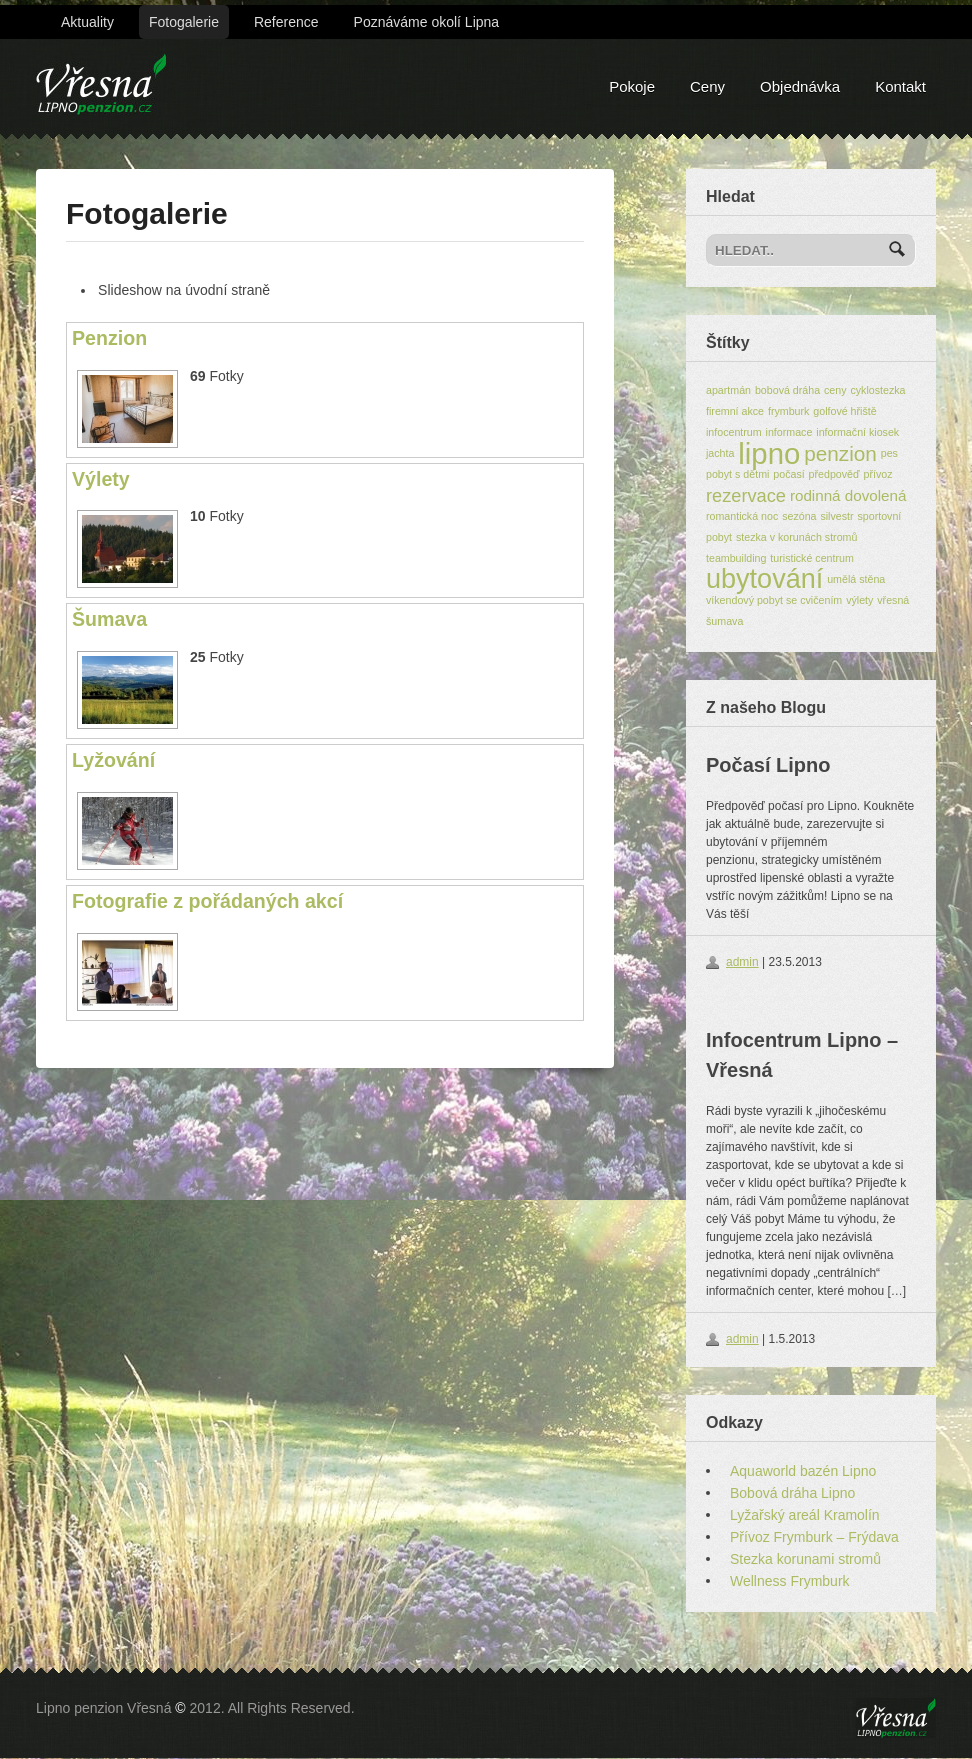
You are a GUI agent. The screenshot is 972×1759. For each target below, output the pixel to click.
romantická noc (742, 516)
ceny (835, 390)
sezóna (799, 516)
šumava (724, 621)
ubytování (764, 579)
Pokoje (632, 86)
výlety (859, 600)
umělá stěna (856, 579)
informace (789, 432)
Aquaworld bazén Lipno (803, 1471)
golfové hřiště (844, 411)
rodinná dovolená (848, 495)
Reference (286, 22)
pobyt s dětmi (737, 474)
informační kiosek (857, 432)
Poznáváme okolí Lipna (427, 22)
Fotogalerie (184, 22)
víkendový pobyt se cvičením (774, 600)
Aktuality (87, 22)
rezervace (746, 495)
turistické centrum (812, 558)
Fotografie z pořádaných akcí (207, 901)
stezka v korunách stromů (796, 537)
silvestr (836, 516)
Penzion (109, 338)
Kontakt (900, 86)
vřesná (893, 600)
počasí (788, 474)
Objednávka (800, 86)
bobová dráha (787, 390)
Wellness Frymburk (790, 1581)
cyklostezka (877, 390)
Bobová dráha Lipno (792, 1493)
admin (742, 962)
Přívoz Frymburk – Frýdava (814, 1537)
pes (889, 453)
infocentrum (734, 432)
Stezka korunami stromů (805, 1559)
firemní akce (735, 411)
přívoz (877, 474)
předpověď (834, 474)
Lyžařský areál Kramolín (805, 1515)
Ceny (707, 86)
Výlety (101, 479)
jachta (720, 453)
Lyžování (113, 760)
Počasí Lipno (768, 765)
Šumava (109, 619)
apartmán (728, 390)
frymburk (788, 411)
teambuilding (736, 558)
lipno (769, 453)
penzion (840, 453)
